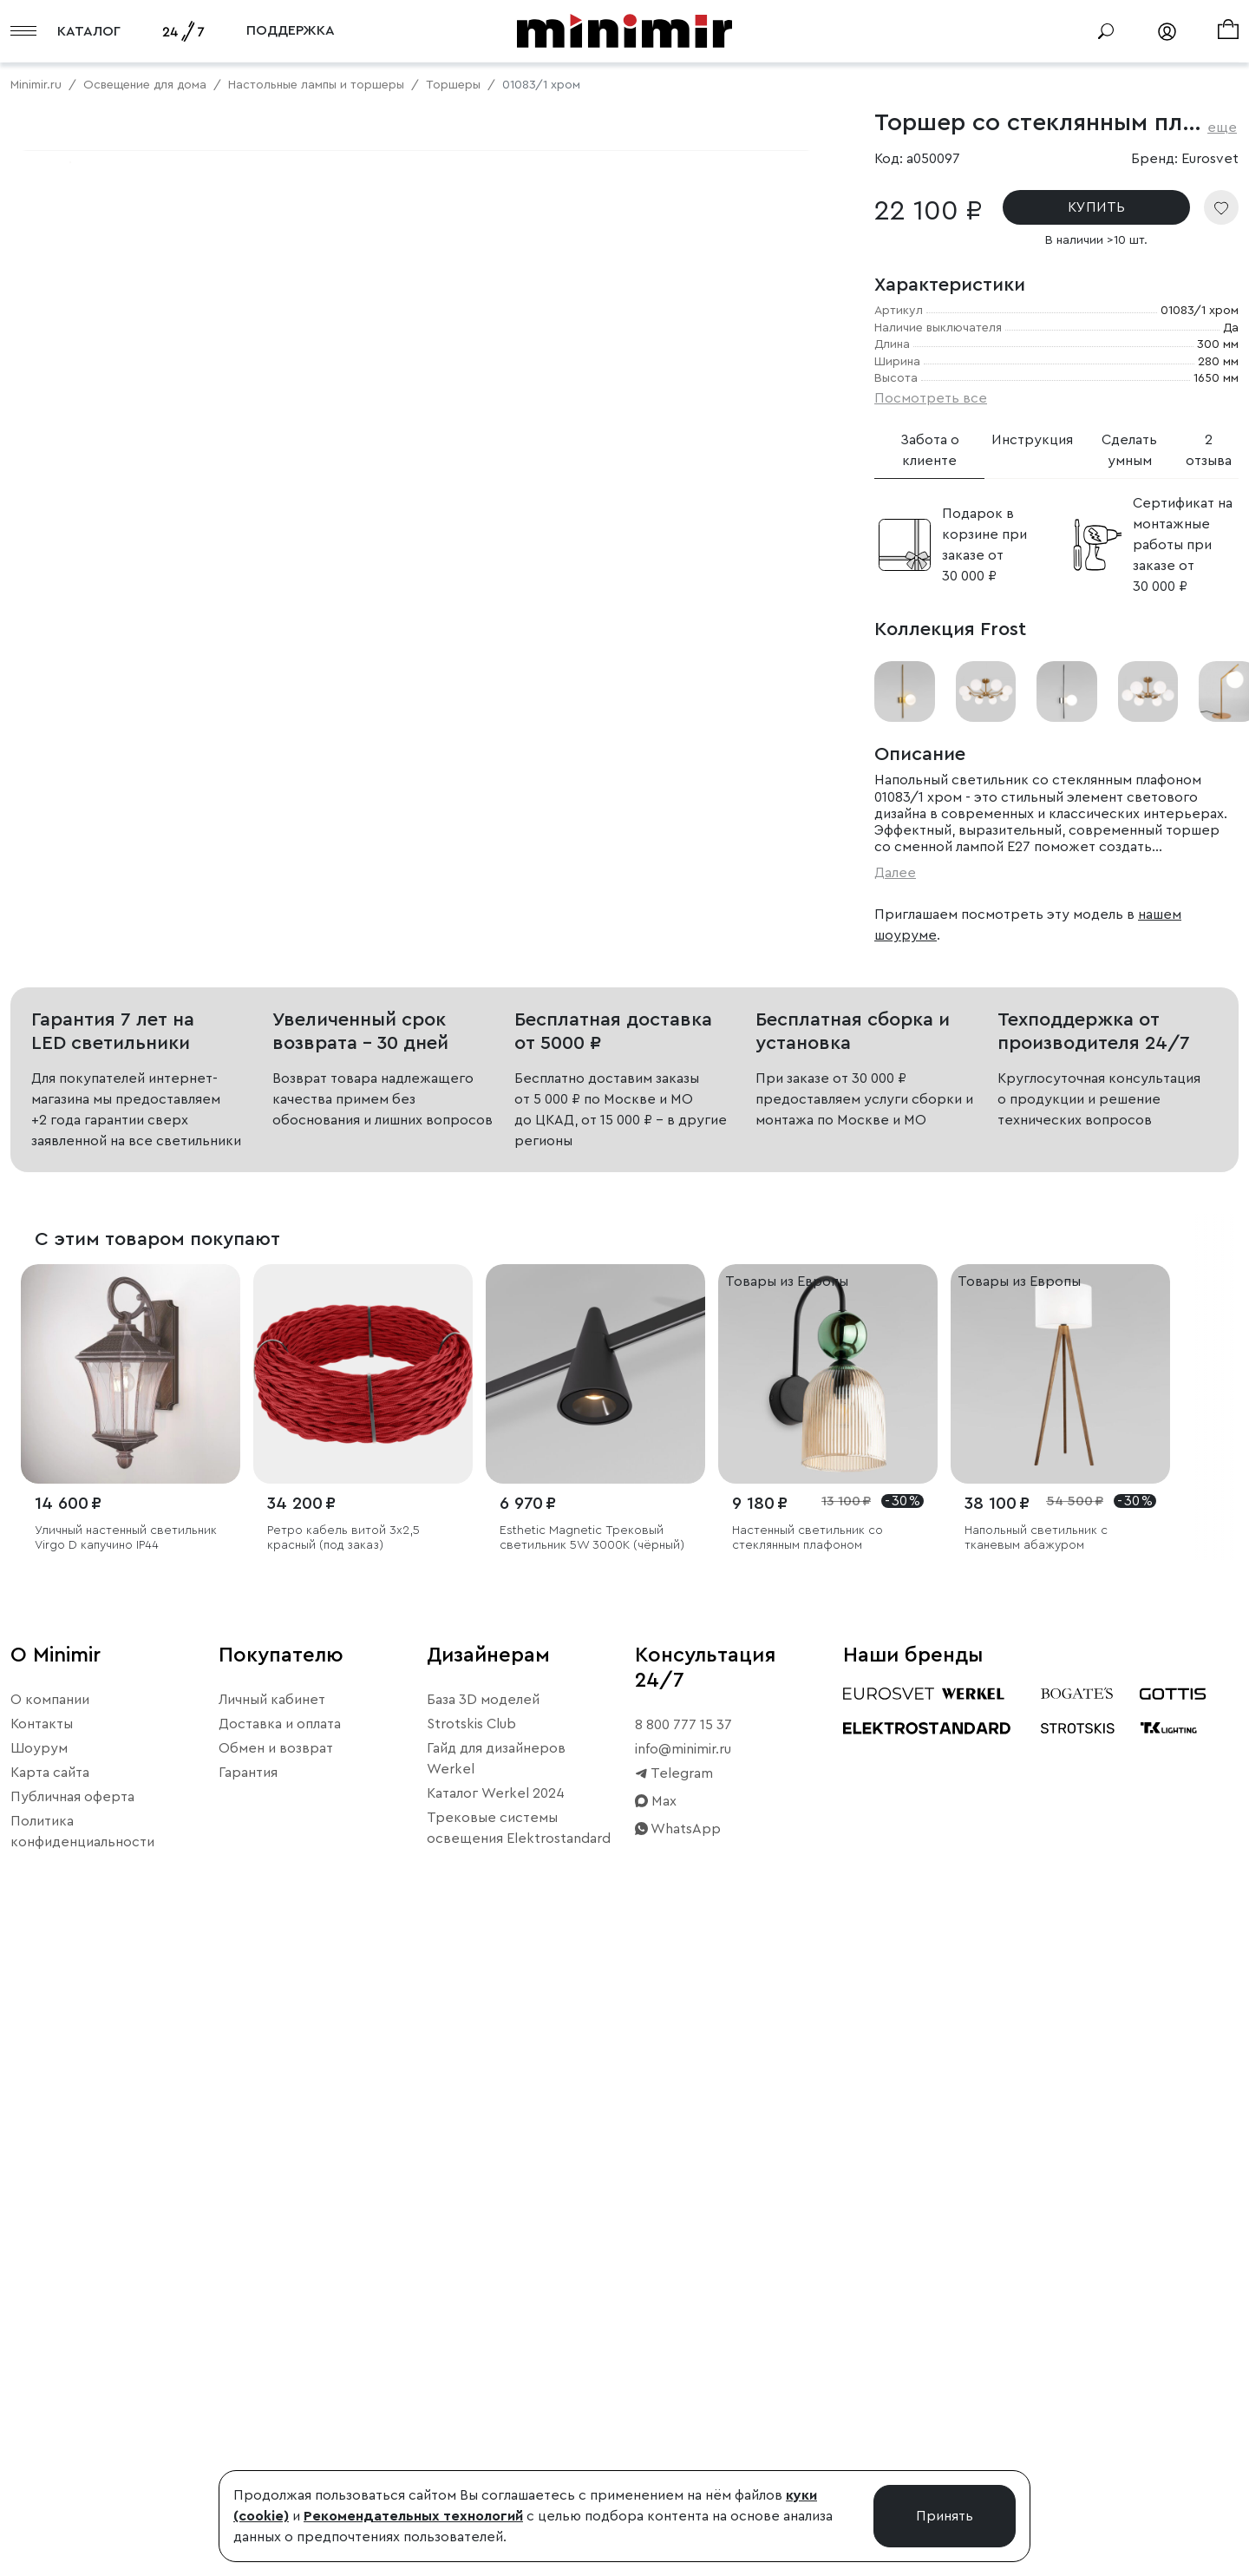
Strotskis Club (471, 2355)
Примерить (95, 699)
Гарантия (248, 2403)
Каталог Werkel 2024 (496, 2424)
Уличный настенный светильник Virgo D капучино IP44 (126, 2169)
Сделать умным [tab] (1129, 450)
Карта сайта (49, 2403)
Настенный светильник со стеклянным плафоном (807, 2169)
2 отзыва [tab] (1209, 450)
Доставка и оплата (280, 2355)
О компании (49, 2330)
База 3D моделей (483, 2330)
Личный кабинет (272, 2330)
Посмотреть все (930, 398)
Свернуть (216, 699)
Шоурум (39, 2379)
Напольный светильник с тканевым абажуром (1036, 2169)
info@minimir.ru (683, 2380)
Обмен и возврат (276, 2379)
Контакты (41, 2355)
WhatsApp (678, 2460)
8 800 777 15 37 (683, 2356)
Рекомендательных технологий (413, 2516)
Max (656, 2432)
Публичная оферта (72, 2428)
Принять (944, 2516)
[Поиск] (1105, 31)
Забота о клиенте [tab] (929, 450)
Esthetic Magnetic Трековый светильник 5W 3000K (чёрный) (592, 2169)
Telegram (674, 2404)
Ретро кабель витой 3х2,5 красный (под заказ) (343, 2169)
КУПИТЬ (1096, 207)
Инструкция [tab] (1032, 440)
